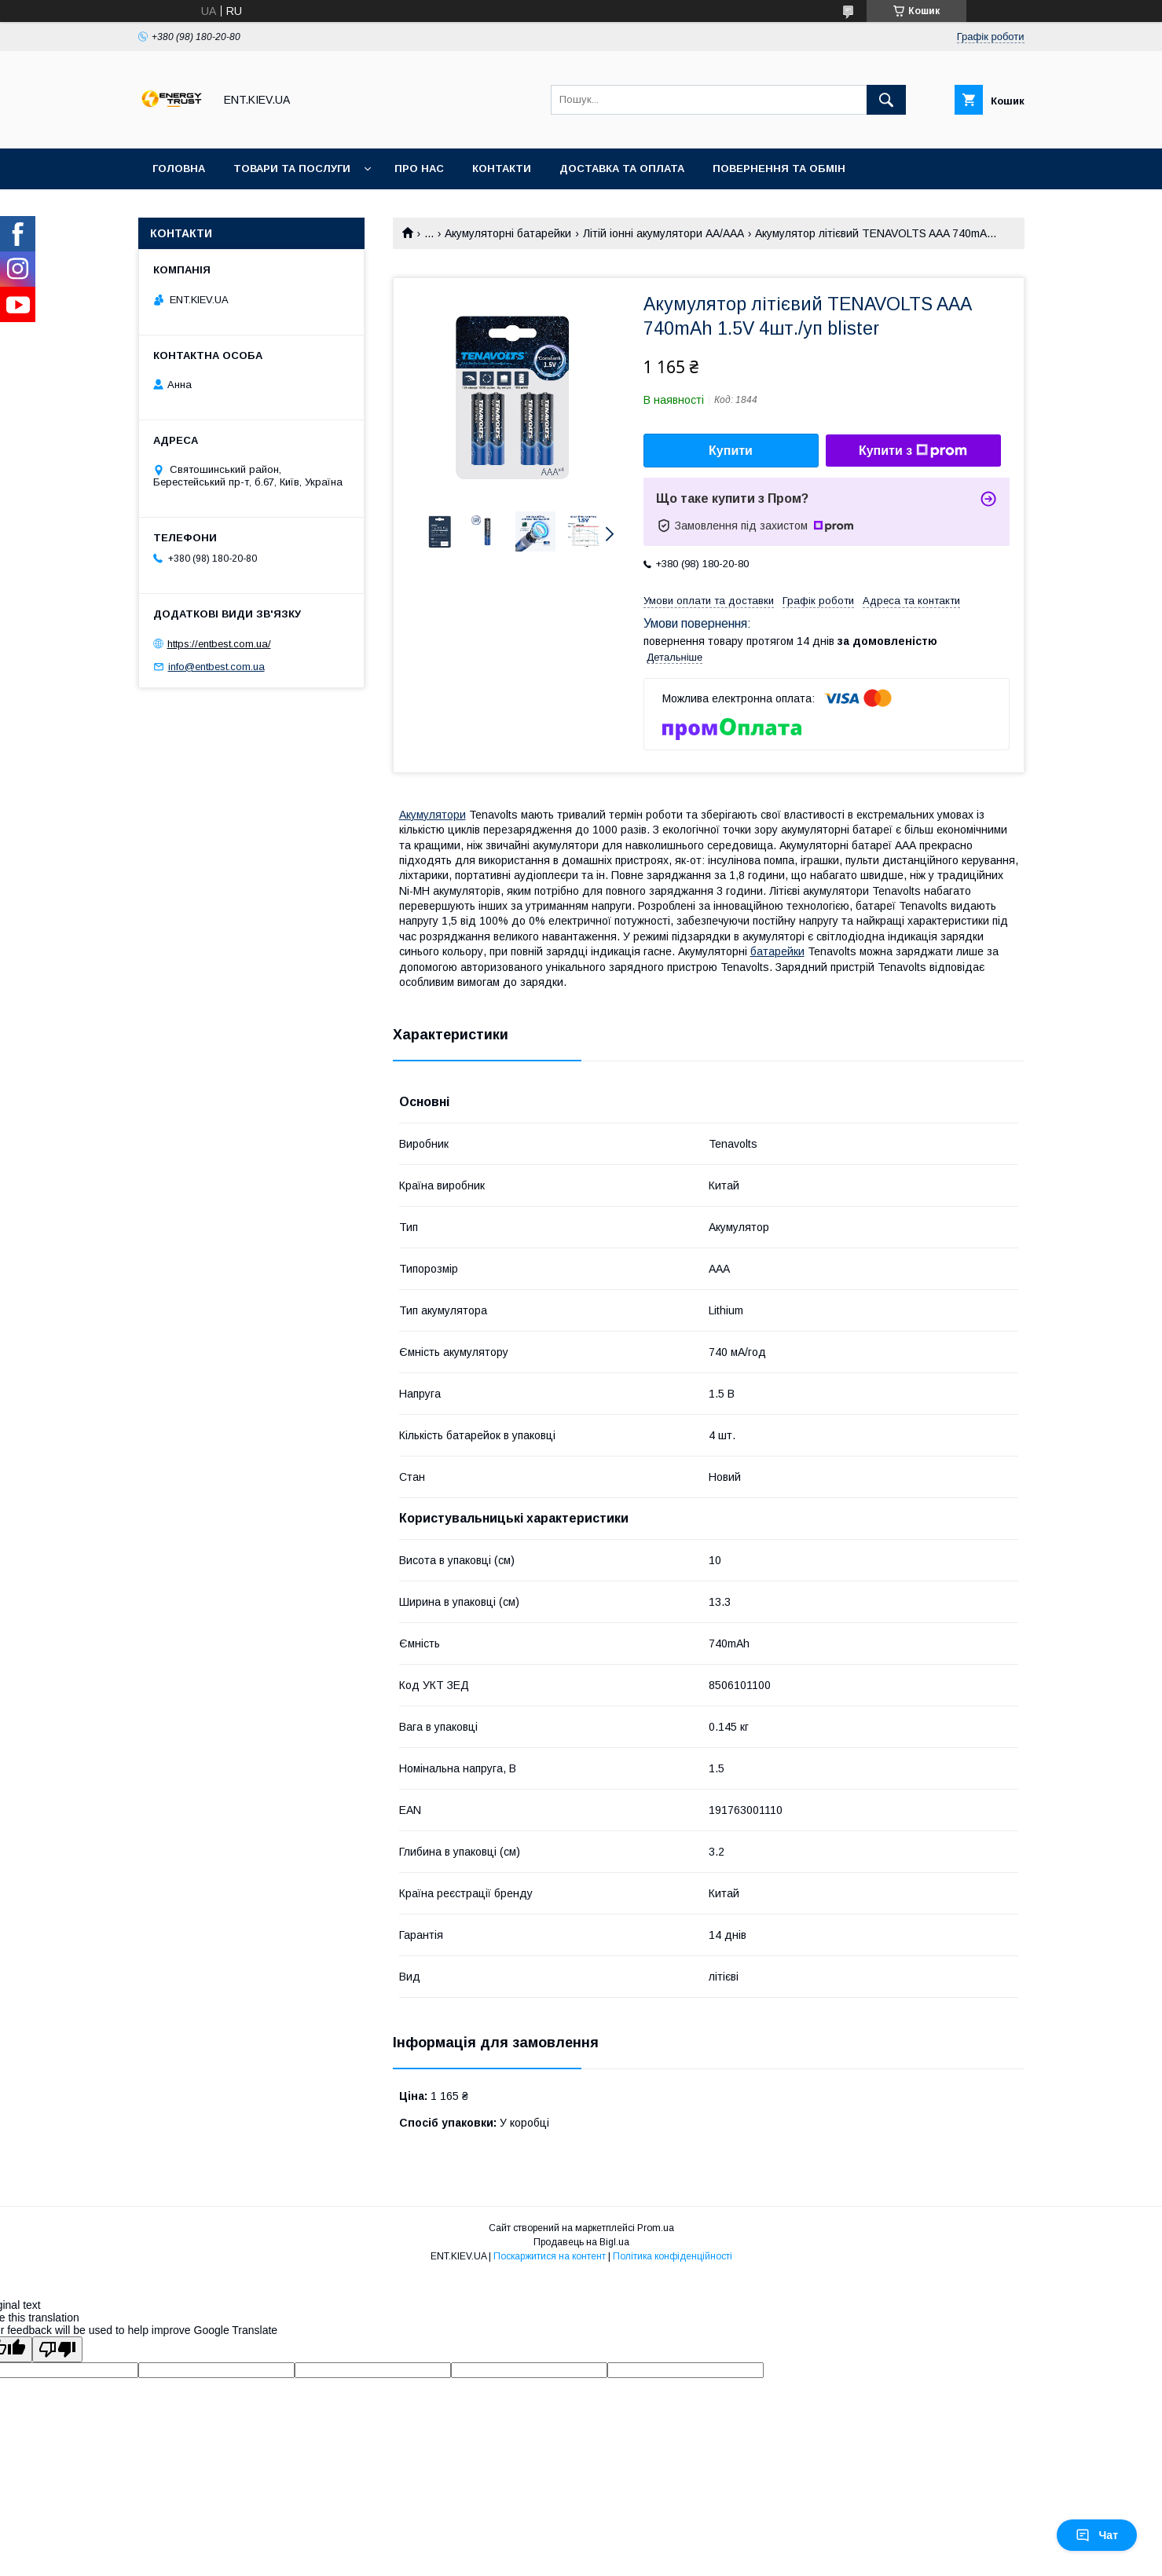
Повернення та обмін (779, 168)
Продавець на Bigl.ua (581, 2242)
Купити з (913, 451)
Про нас (419, 168)
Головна (178, 168)
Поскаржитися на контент (549, 2256)
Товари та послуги (291, 168)
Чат (1097, 2535)
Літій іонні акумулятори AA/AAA (663, 233)
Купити (731, 450)
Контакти (501, 168)
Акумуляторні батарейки (508, 233)
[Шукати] (886, 100)
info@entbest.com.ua (216, 666)
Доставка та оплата (621, 168)
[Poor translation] (57, 2349)
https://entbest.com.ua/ (219, 644)
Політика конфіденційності (672, 2256)
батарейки (777, 951)
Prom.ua (655, 2227)
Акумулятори (432, 814)
